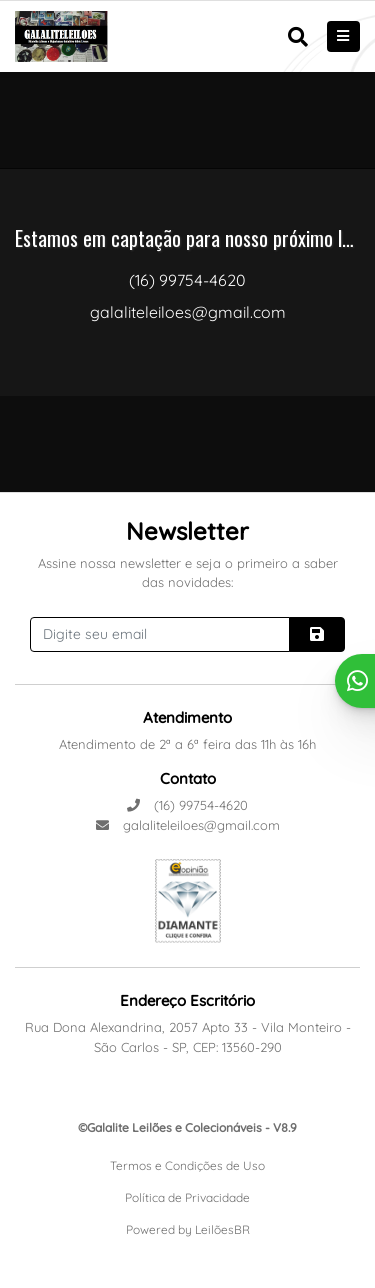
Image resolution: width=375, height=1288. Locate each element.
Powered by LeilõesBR (188, 1229)
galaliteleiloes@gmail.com (188, 825)
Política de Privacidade (187, 1197)
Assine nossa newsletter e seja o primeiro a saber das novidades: (188, 573)
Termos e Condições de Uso (187, 1165)
